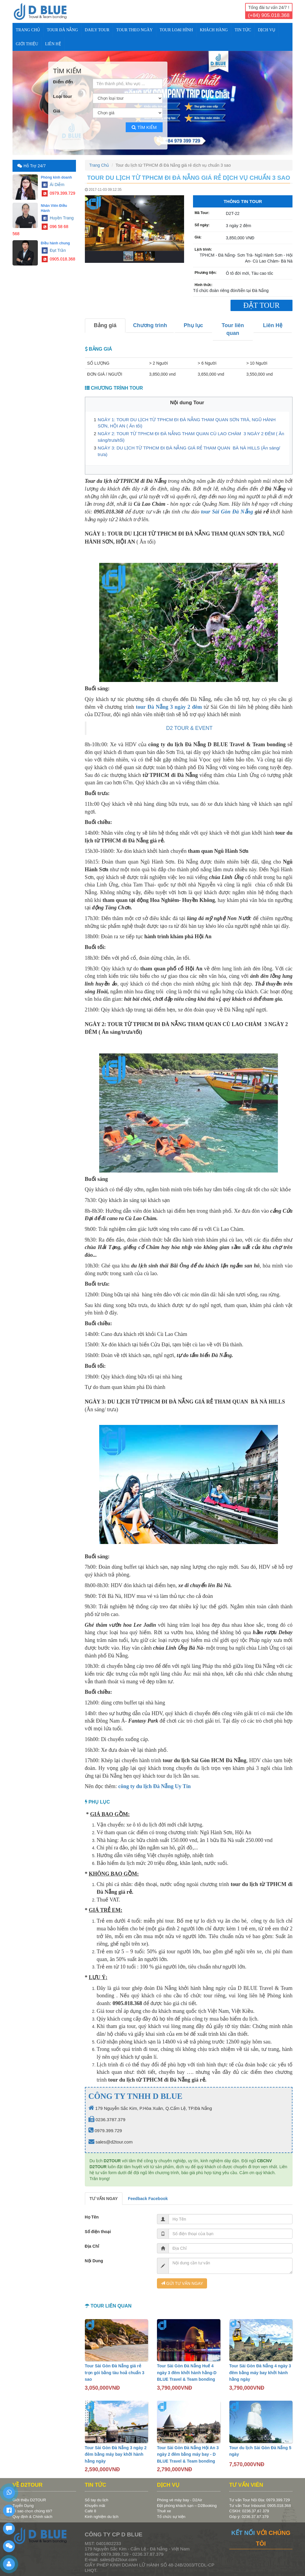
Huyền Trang (58, 218)
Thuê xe (164, 2511)
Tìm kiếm (144, 127)
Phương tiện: (205, 273)
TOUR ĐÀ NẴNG (62, 30)
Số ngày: (201, 225)
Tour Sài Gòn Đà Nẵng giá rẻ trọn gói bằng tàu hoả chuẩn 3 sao (114, 2372)
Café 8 (90, 2511)
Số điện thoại (98, 2231)
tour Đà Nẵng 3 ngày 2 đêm (169, 707)
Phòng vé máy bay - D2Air (179, 2500)
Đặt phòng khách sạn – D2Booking (187, 2505)
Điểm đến (63, 81)
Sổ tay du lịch (96, 2500)
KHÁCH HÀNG (214, 30)
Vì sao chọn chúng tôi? (32, 2511)
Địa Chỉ (92, 2246)
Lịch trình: (203, 249)
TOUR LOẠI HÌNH (176, 30)
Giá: (197, 237)
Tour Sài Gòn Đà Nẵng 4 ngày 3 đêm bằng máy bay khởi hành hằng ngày (260, 2372)
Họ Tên (92, 2217)
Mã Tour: (201, 213)
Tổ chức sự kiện (171, 2516)
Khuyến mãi (95, 2505)
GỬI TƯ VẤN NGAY (182, 2283)
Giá (56, 110)
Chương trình (150, 325)
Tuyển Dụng (23, 2505)
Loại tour (62, 96)
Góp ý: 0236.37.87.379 (249, 2516)
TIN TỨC (243, 30)
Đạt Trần (54, 250)
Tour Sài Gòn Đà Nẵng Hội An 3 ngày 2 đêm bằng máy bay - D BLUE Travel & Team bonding (188, 2454)
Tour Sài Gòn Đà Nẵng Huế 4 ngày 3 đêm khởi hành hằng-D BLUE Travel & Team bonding (187, 2372)
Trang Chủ (28, 30)
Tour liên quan (233, 329)
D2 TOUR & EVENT (189, 728)
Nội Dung (94, 2260)
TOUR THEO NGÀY (134, 30)
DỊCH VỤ (266, 30)
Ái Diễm (53, 184)
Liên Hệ (53, 44)
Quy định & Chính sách (32, 2516)
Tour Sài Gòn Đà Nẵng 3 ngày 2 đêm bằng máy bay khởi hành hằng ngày (116, 2454)
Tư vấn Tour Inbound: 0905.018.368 (260, 2505)
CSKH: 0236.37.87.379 (249, 2511)
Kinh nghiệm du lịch (102, 2516)
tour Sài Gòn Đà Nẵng (227, 512)
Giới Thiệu (27, 44)
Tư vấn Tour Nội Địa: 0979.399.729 (259, 2500)
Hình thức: (203, 285)
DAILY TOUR (97, 30)
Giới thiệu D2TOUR (29, 2500)
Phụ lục (193, 325)
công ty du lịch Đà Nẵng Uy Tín (154, 1786)
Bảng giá (105, 325)
